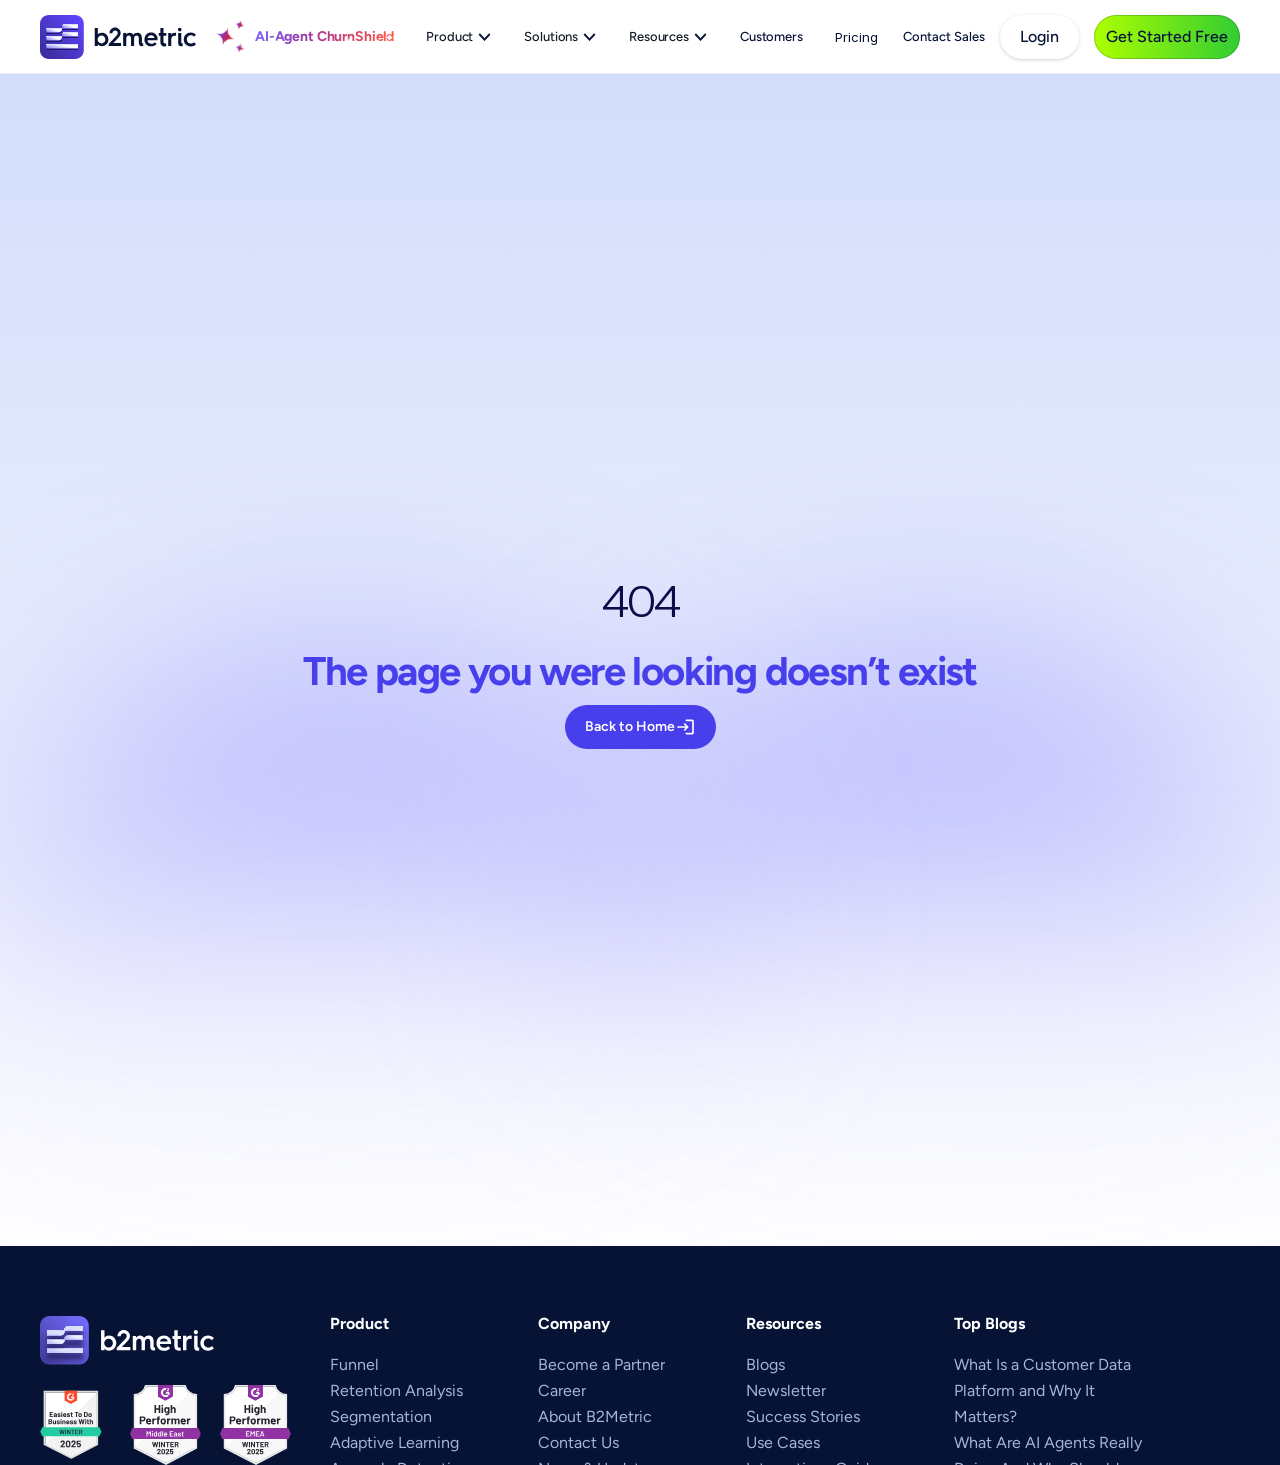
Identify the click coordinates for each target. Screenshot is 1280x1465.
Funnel (354, 1364)
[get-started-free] (1167, 37)
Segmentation (381, 1416)
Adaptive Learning (394, 1442)
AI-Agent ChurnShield (324, 36)
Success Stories (803, 1416)
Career (562, 1390)
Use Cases (783, 1442)
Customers (771, 36)
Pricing (856, 37)
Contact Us (578, 1442)
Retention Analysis (396, 1390)
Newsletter (786, 1390)
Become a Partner (601, 1364)
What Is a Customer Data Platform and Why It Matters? (1044, 1390)
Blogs (765, 1364)
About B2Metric (595, 1416)
